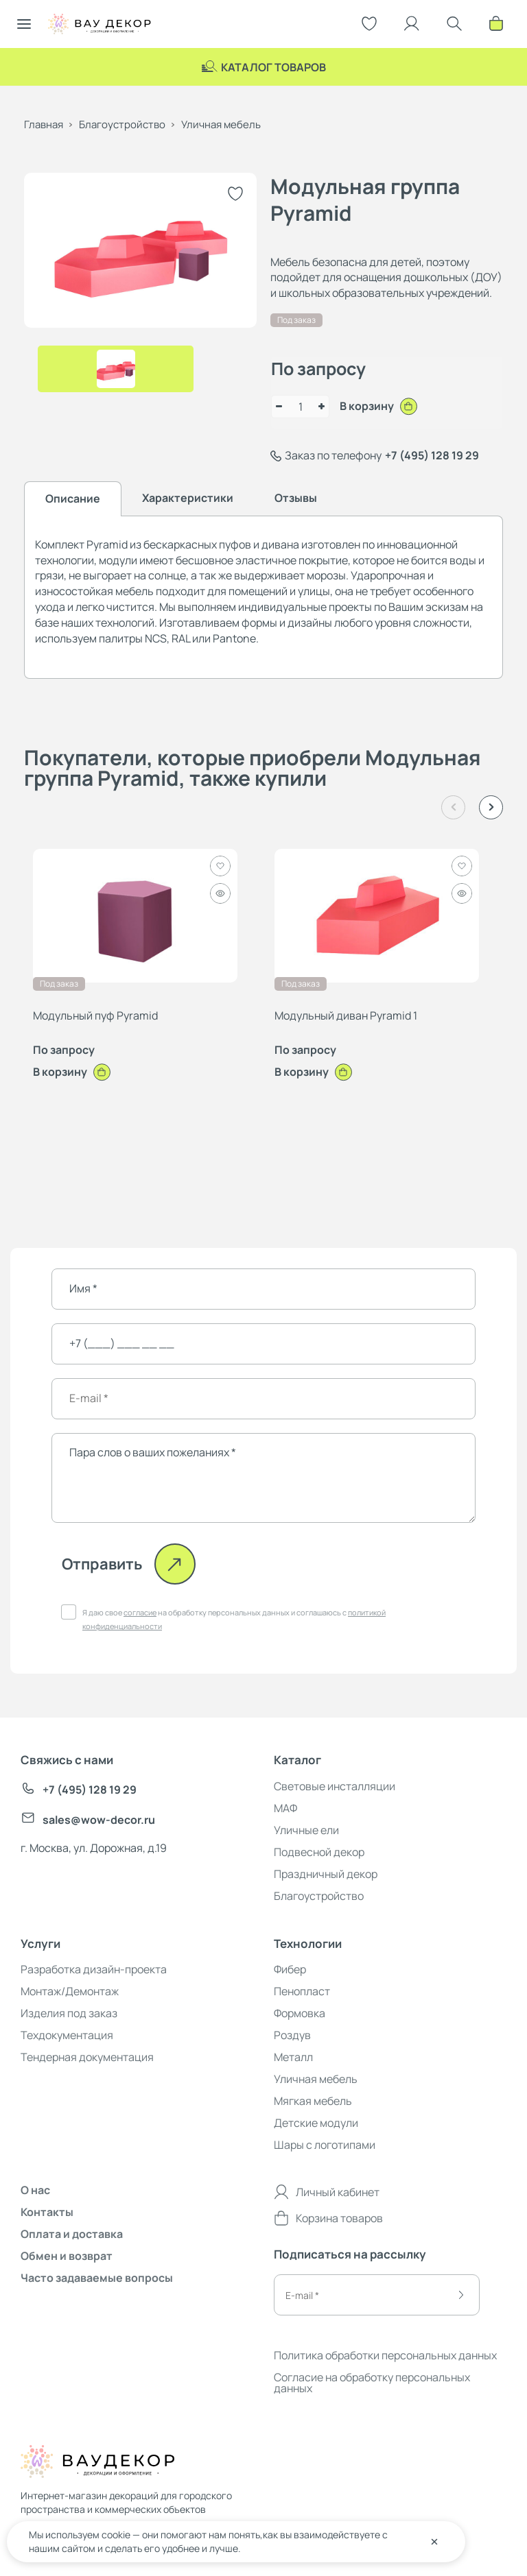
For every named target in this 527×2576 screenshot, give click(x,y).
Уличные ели (306, 1830)
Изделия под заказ (69, 2013)
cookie (116, 2534)
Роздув (292, 2035)
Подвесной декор (319, 1851)
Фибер (290, 1969)
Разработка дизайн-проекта (94, 1969)
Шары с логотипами (324, 2144)
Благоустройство (122, 124)
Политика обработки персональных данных (385, 2355)
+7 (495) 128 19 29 (432, 455)
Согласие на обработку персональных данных (372, 2383)
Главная (43, 124)
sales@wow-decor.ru (88, 1819)
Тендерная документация (87, 2056)
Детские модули (316, 2122)
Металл (293, 2056)
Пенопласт (302, 1991)
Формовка (299, 2013)
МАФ (285, 1808)
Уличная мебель (221, 124)
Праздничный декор (325, 1873)
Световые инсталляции (334, 1786)
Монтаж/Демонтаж (70, 1991)
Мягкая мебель (313, 2100)
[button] (491, 807)
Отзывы (295, 497)
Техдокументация (67, 2035)
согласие (140, 1612)
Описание (72, 498)
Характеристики (187, 497)
